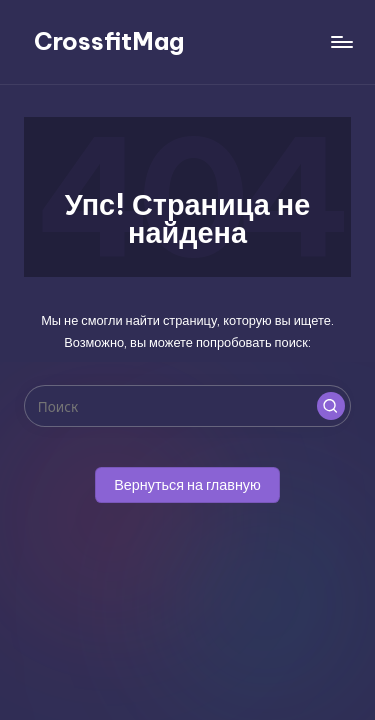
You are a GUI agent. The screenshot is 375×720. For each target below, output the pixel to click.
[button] (331, 406)
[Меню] (341, 41)
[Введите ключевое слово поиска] (187, 406)
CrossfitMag (109, 41)
